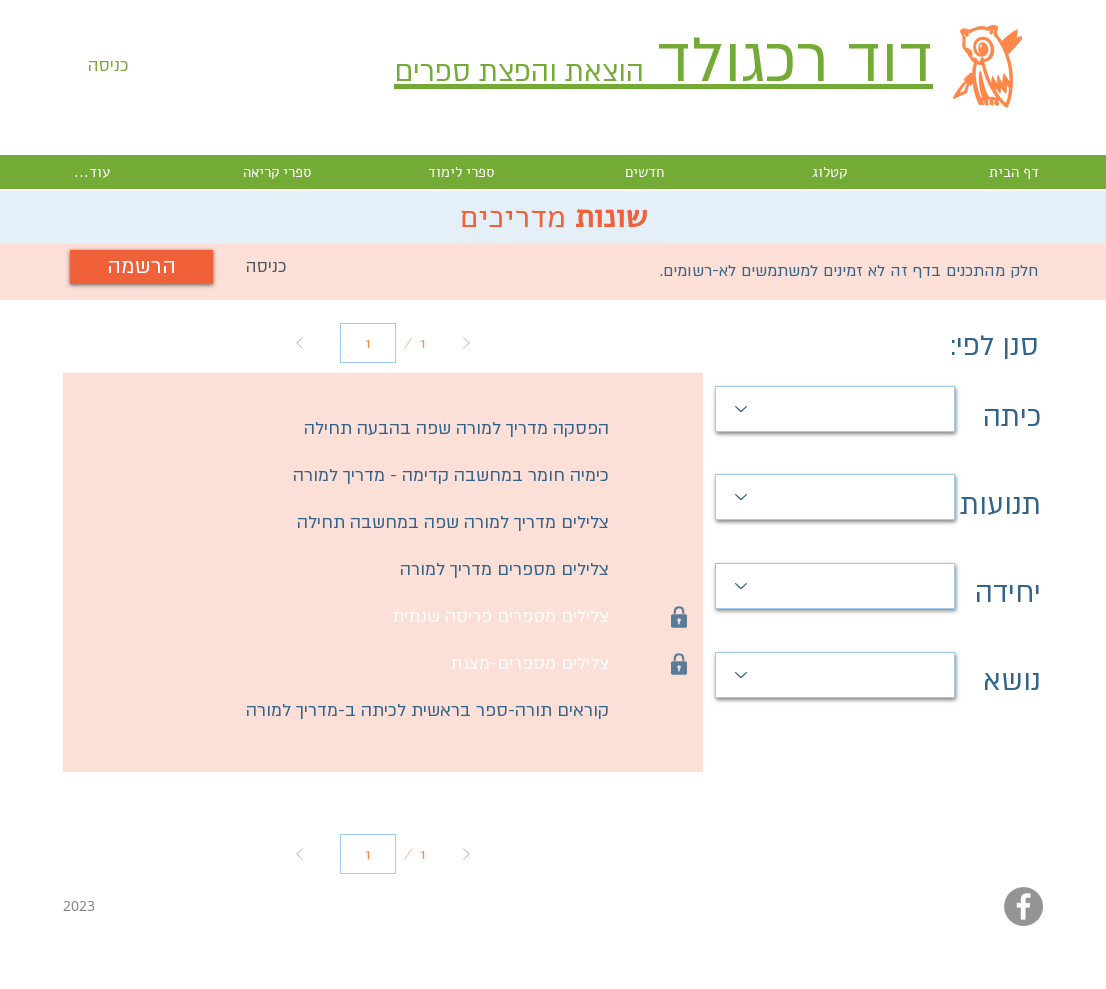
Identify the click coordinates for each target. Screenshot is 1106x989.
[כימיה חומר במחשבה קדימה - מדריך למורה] (344, 476)
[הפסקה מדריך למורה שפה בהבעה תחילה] (344, 429)
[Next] (466, 343)
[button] (266, 267)
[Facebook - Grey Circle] (1023, 906)
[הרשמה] (141, 267)
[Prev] (300, 343)
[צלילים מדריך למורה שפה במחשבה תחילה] (344, 523)
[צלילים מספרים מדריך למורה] (344, 570)
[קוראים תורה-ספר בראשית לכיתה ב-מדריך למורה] (344, 711)
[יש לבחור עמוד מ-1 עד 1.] (368, 343)
